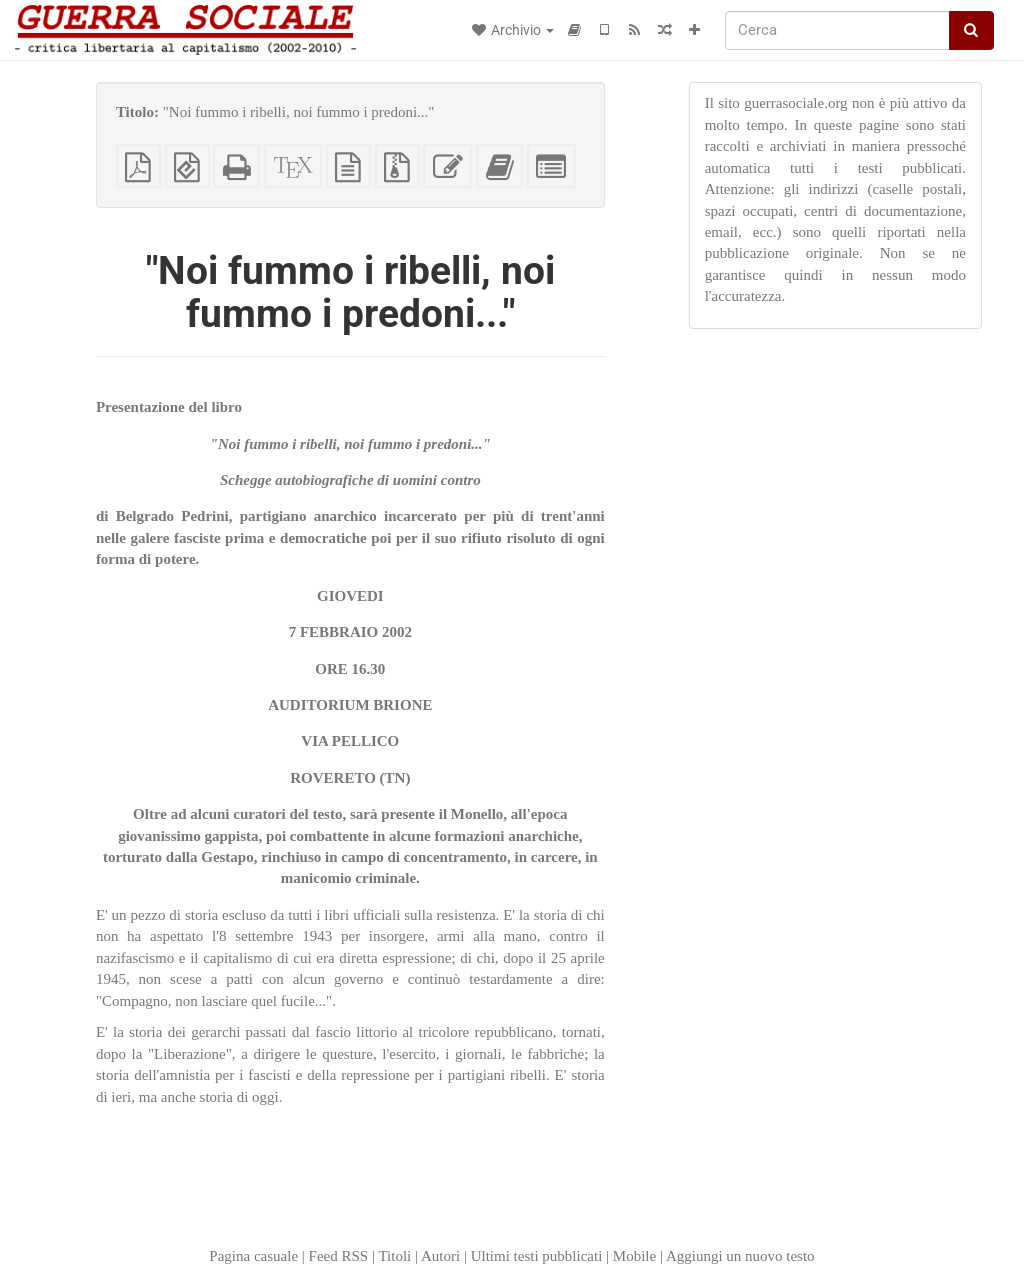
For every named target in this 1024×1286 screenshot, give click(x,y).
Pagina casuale (253, 1256)
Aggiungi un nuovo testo (740, 1256)
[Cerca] (837, 30)
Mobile (634, 1256)
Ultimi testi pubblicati (537, 1256)
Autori (440, 1256)
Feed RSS (339, 1256)
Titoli (394, 1256)
